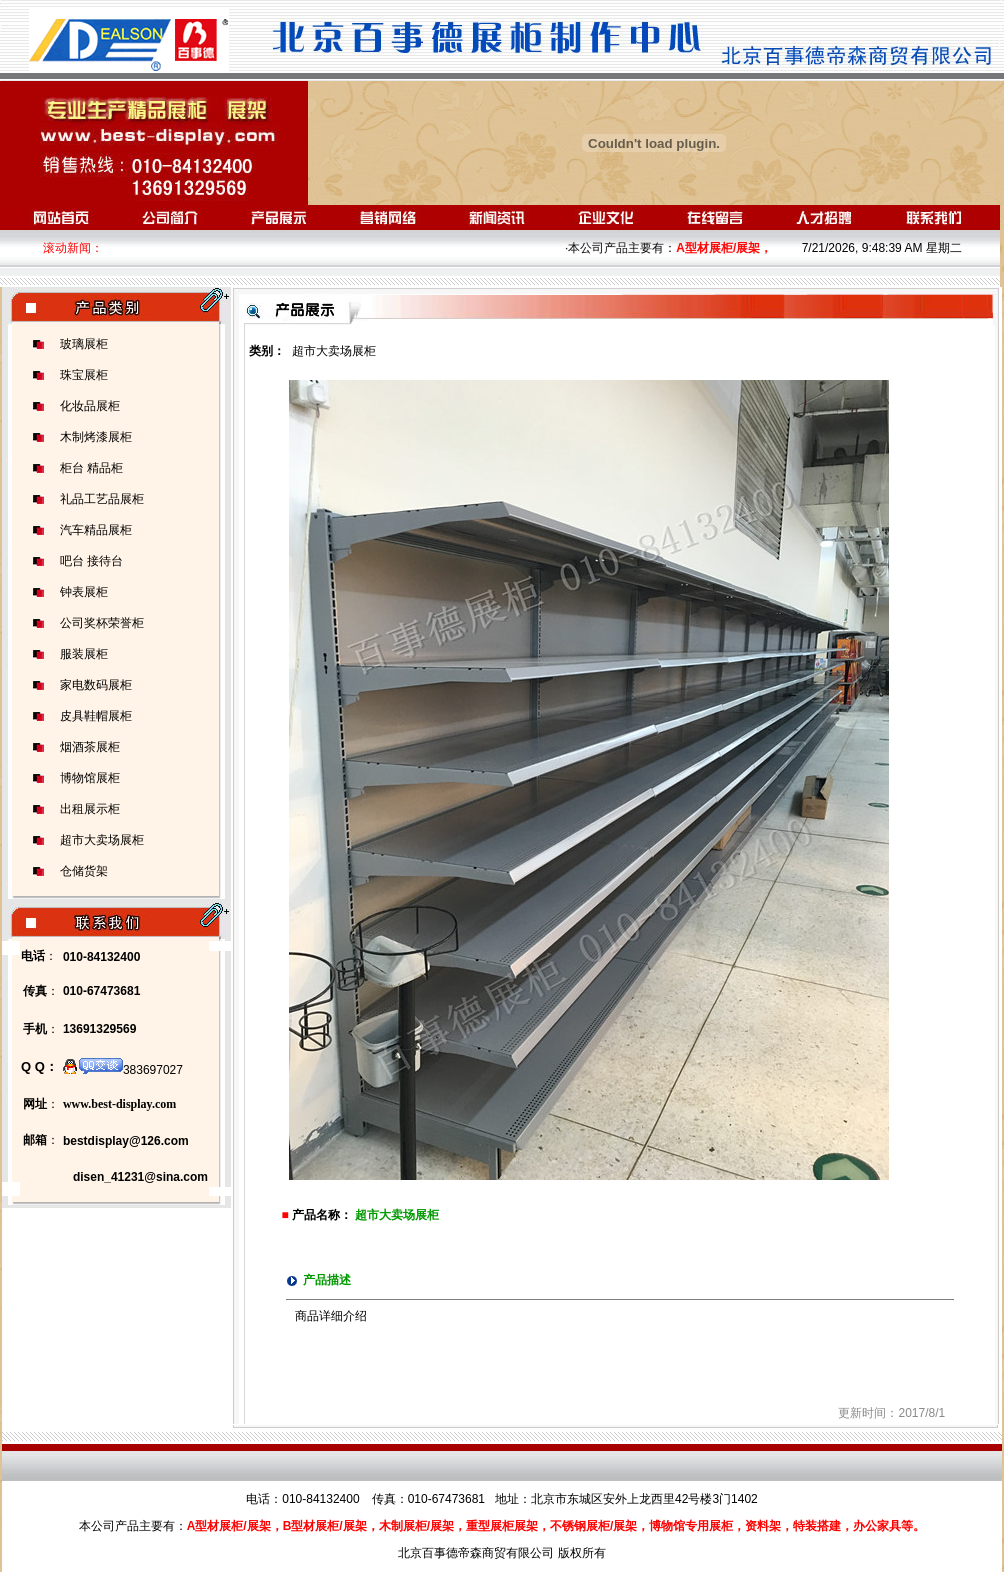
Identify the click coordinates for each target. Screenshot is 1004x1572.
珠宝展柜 (84, 375)
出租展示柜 (90, 809)
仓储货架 (84, 871)
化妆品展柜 (90, 406)
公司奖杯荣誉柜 (102, 623)
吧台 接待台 (91, 561)
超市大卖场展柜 (102, 840)
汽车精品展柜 (96, 530)
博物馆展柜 (90, 778)
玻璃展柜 (84, 344)
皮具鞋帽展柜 (96, 716)
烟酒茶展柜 (90, 747)
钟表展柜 (84, 592)
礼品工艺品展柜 (102, 499)
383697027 (123, 1070)
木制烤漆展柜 (96, 437)
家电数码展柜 (96, 685)
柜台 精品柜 (91, 468)
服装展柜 (84, 654)
